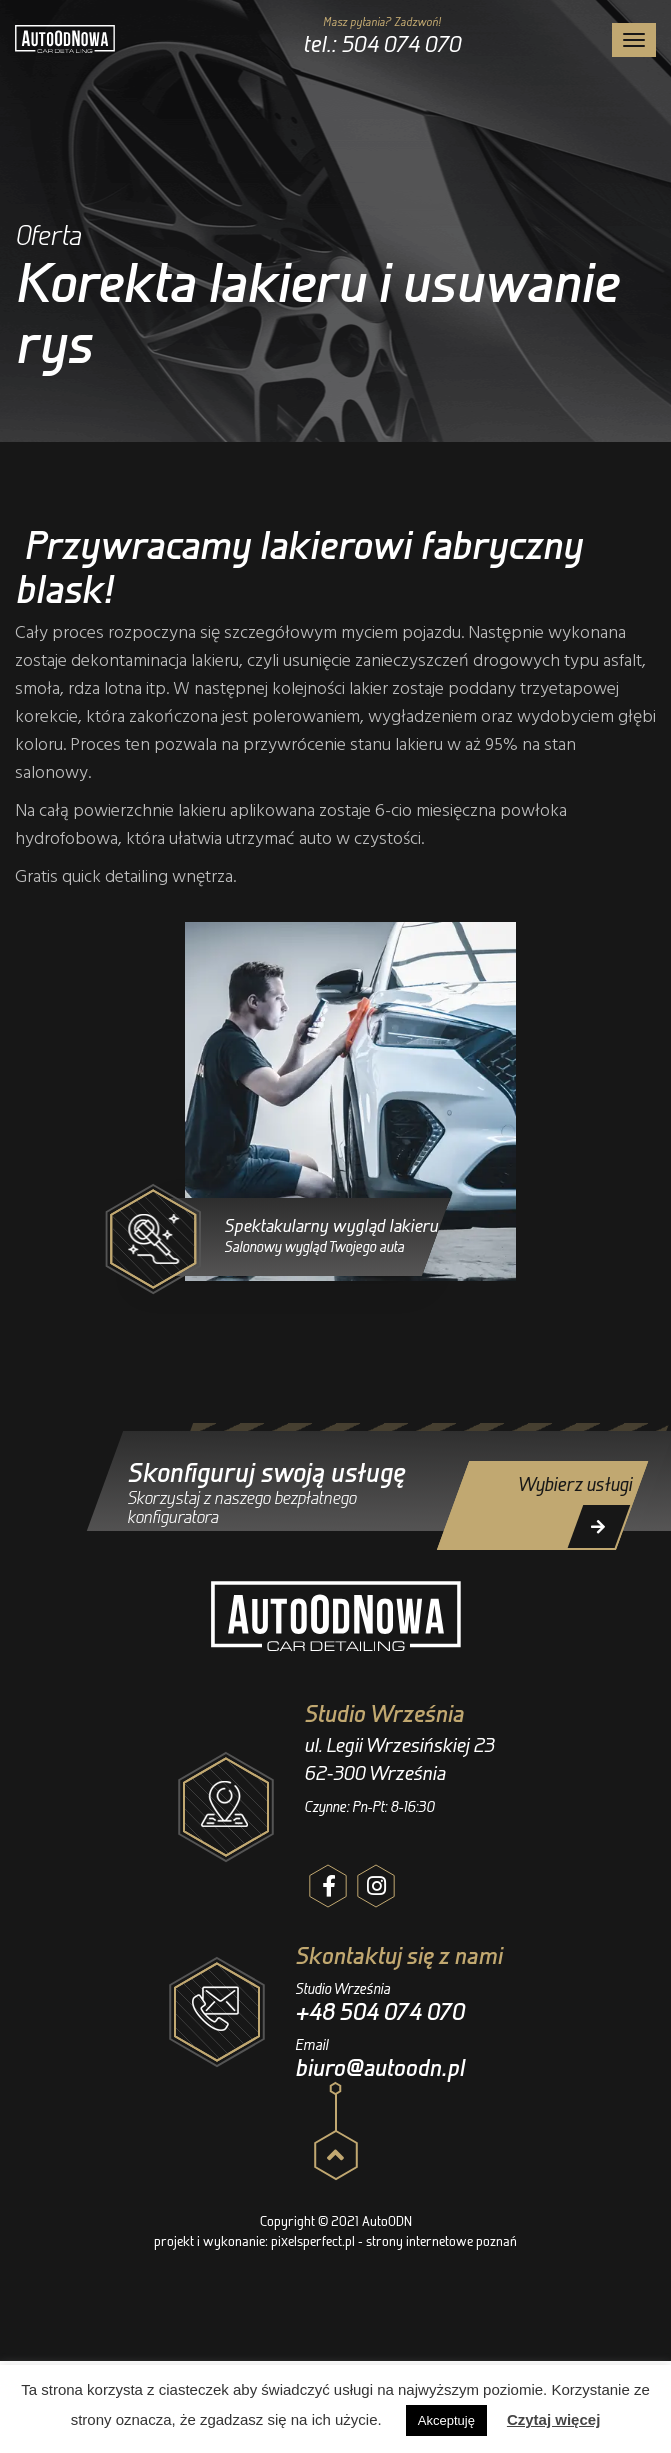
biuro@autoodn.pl (380, 2067)
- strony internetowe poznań (437, 2241)
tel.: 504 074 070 (382, 43)
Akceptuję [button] (446, 2420)
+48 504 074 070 (379, 2011)
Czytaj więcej (553, 2419)
